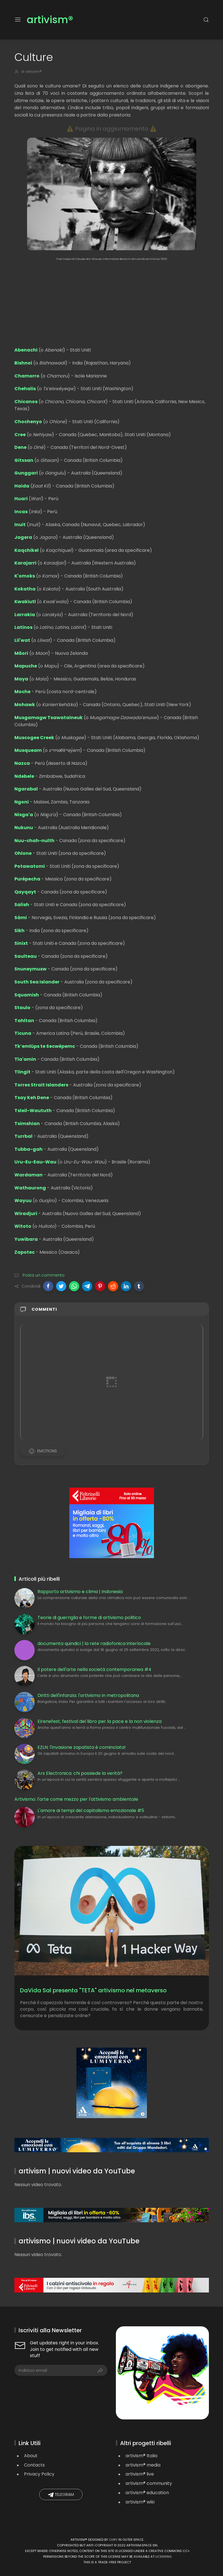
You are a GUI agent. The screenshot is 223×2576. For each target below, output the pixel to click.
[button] (48, 1286)
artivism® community (148, 2483)
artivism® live (139, 2474)
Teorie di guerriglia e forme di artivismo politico (89, 1617)
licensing (163, 2556)
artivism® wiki (139, 2502)
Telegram (61, 2495)
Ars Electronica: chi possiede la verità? (79, 1773)
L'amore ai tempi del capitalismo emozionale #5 (90, 1810)
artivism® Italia (141, 2455)
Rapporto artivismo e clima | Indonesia (80, 1591)
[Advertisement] (111, 301)
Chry (113, 2539)
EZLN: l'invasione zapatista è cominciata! (81, 1747)
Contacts (34, 2465)
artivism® (50, 20)
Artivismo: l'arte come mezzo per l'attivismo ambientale (76, 1799)
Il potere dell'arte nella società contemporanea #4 (94, 1669)
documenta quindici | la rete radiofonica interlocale (94, 1643)
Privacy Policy (39, 2474)
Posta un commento (43, 1275)
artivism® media (142, 2465)
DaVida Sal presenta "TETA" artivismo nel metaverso (93, 1990)
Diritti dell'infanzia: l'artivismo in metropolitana (88, 1695)
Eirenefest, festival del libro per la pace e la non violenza (99, 1721)
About (30, 2455)
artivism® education (147, 2492)
